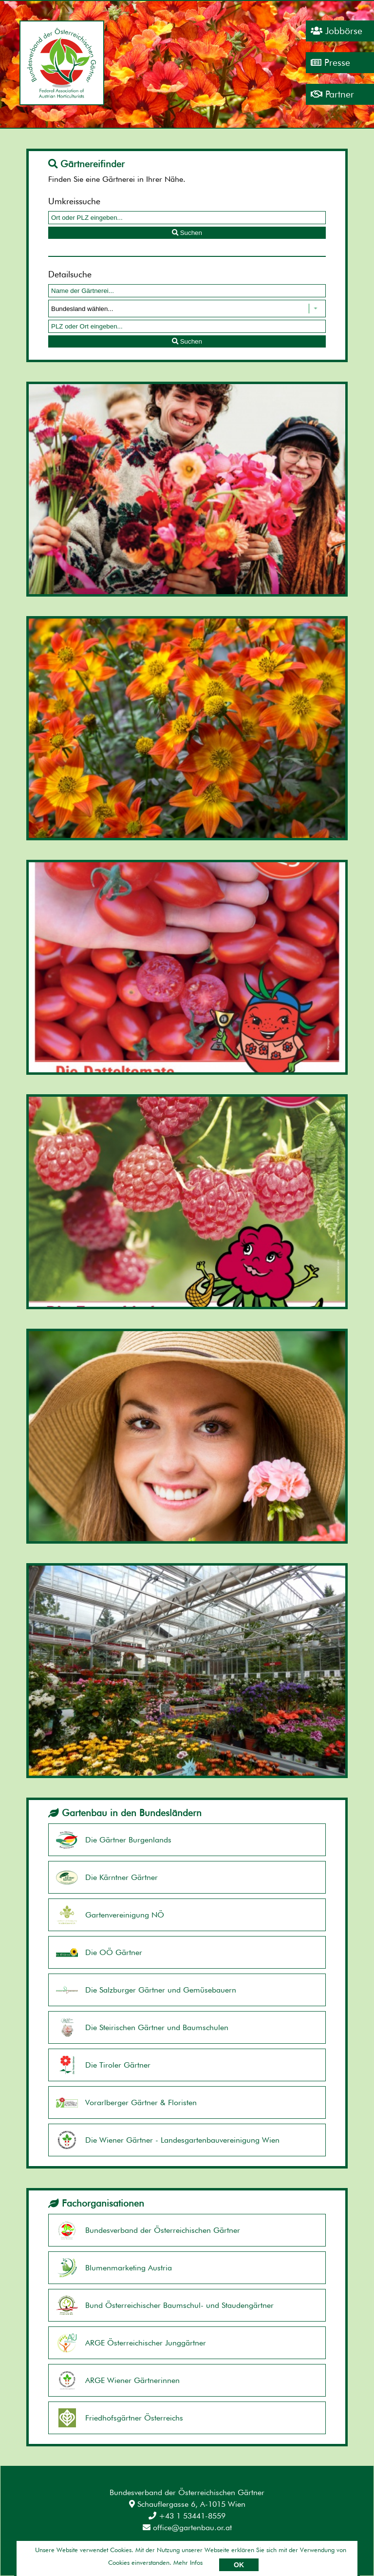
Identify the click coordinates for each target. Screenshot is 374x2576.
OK (239, 2565)
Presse (330, 62)
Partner (332, 94)
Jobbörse (336, 31)
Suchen (187, 232)
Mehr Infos (188, 2562)
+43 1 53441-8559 (187, 2515)
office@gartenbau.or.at (187, 2527)
